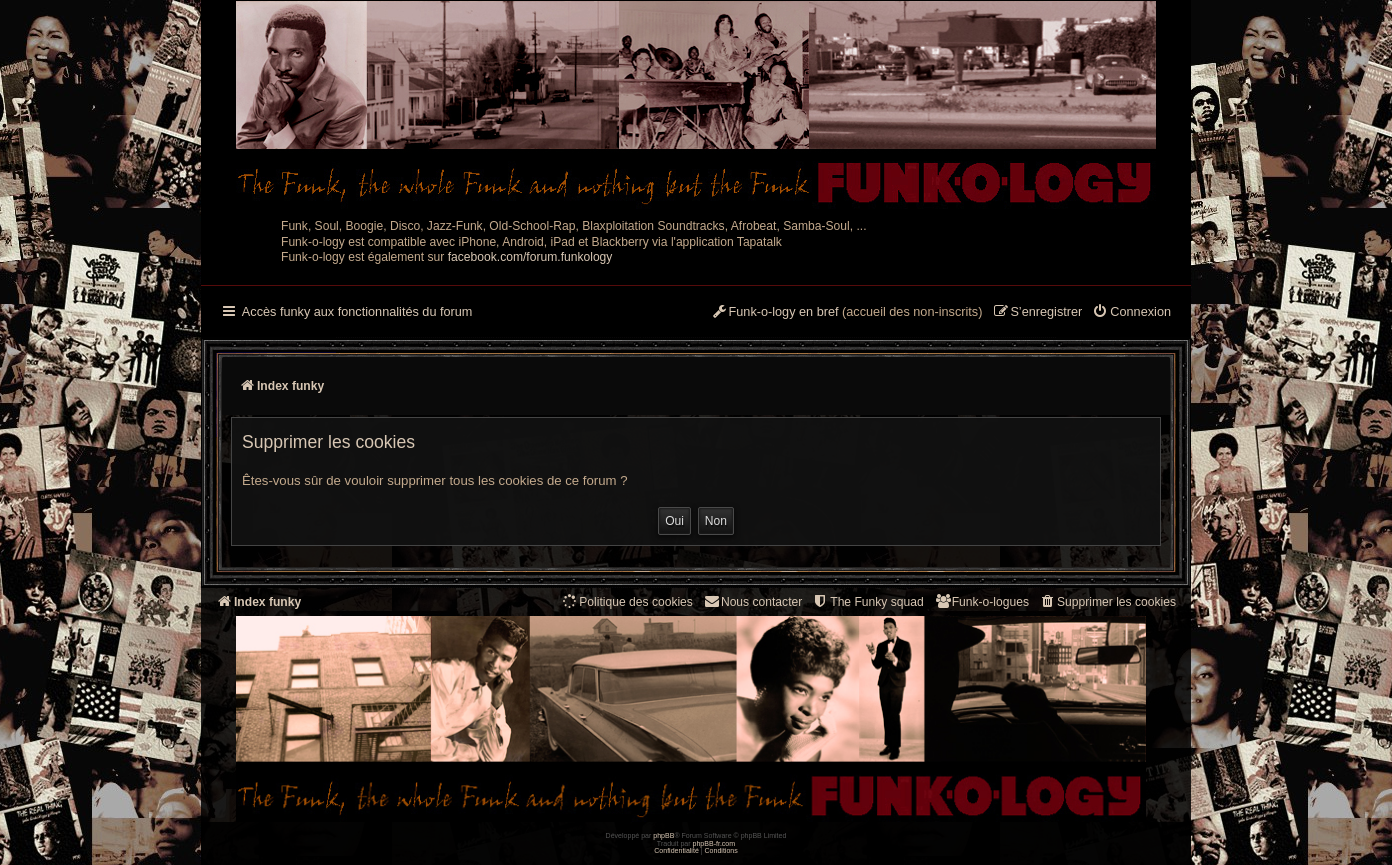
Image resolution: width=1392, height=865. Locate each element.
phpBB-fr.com (714, 843)
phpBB (663, 835)
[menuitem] (1131, 313)
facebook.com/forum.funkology (530, 257)
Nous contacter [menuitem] (752, 601)
